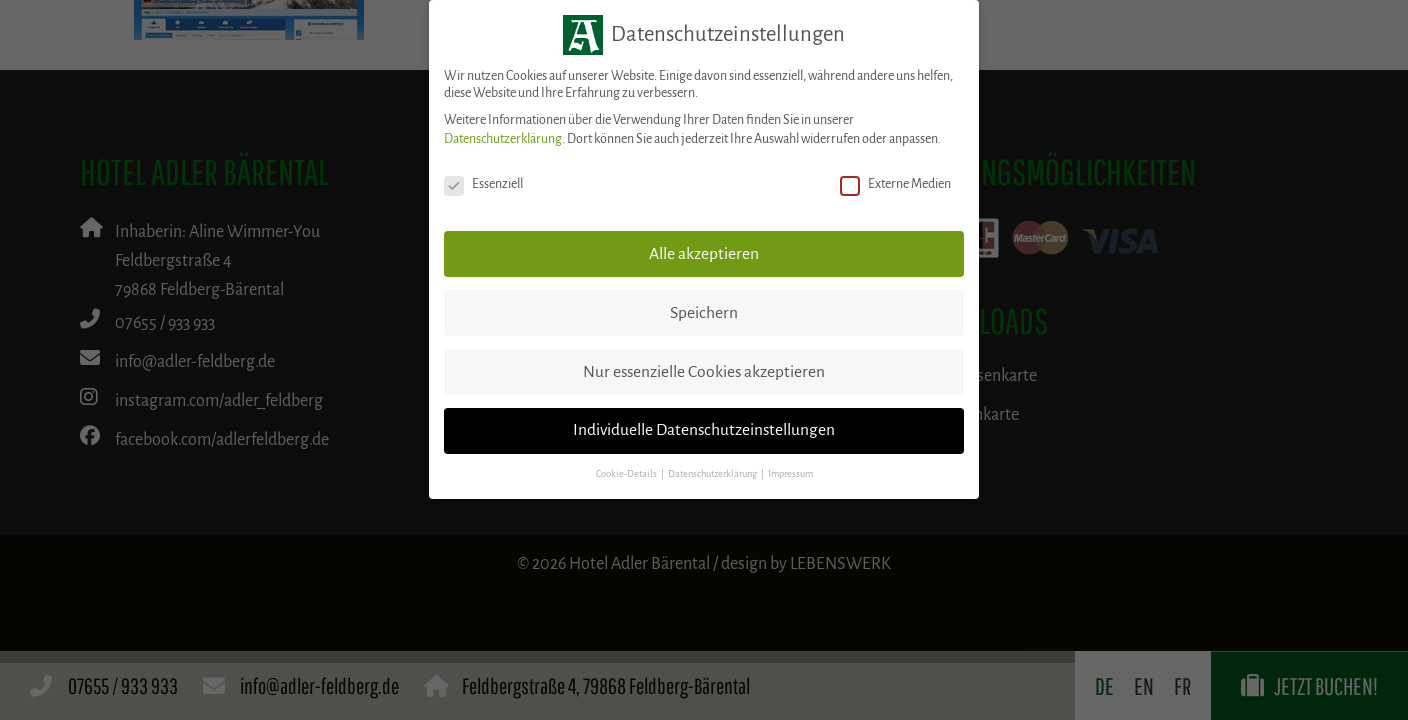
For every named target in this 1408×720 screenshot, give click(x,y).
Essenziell (483, 184)
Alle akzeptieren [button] (704, 254)
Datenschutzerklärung (503, 139)
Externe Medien (895, 184)
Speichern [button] (704, 313)
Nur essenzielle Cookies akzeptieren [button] (704, 372)
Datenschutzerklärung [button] (713, 474)
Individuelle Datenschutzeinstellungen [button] (704, 430)
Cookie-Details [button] (627, 474)
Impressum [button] (790, 474)
